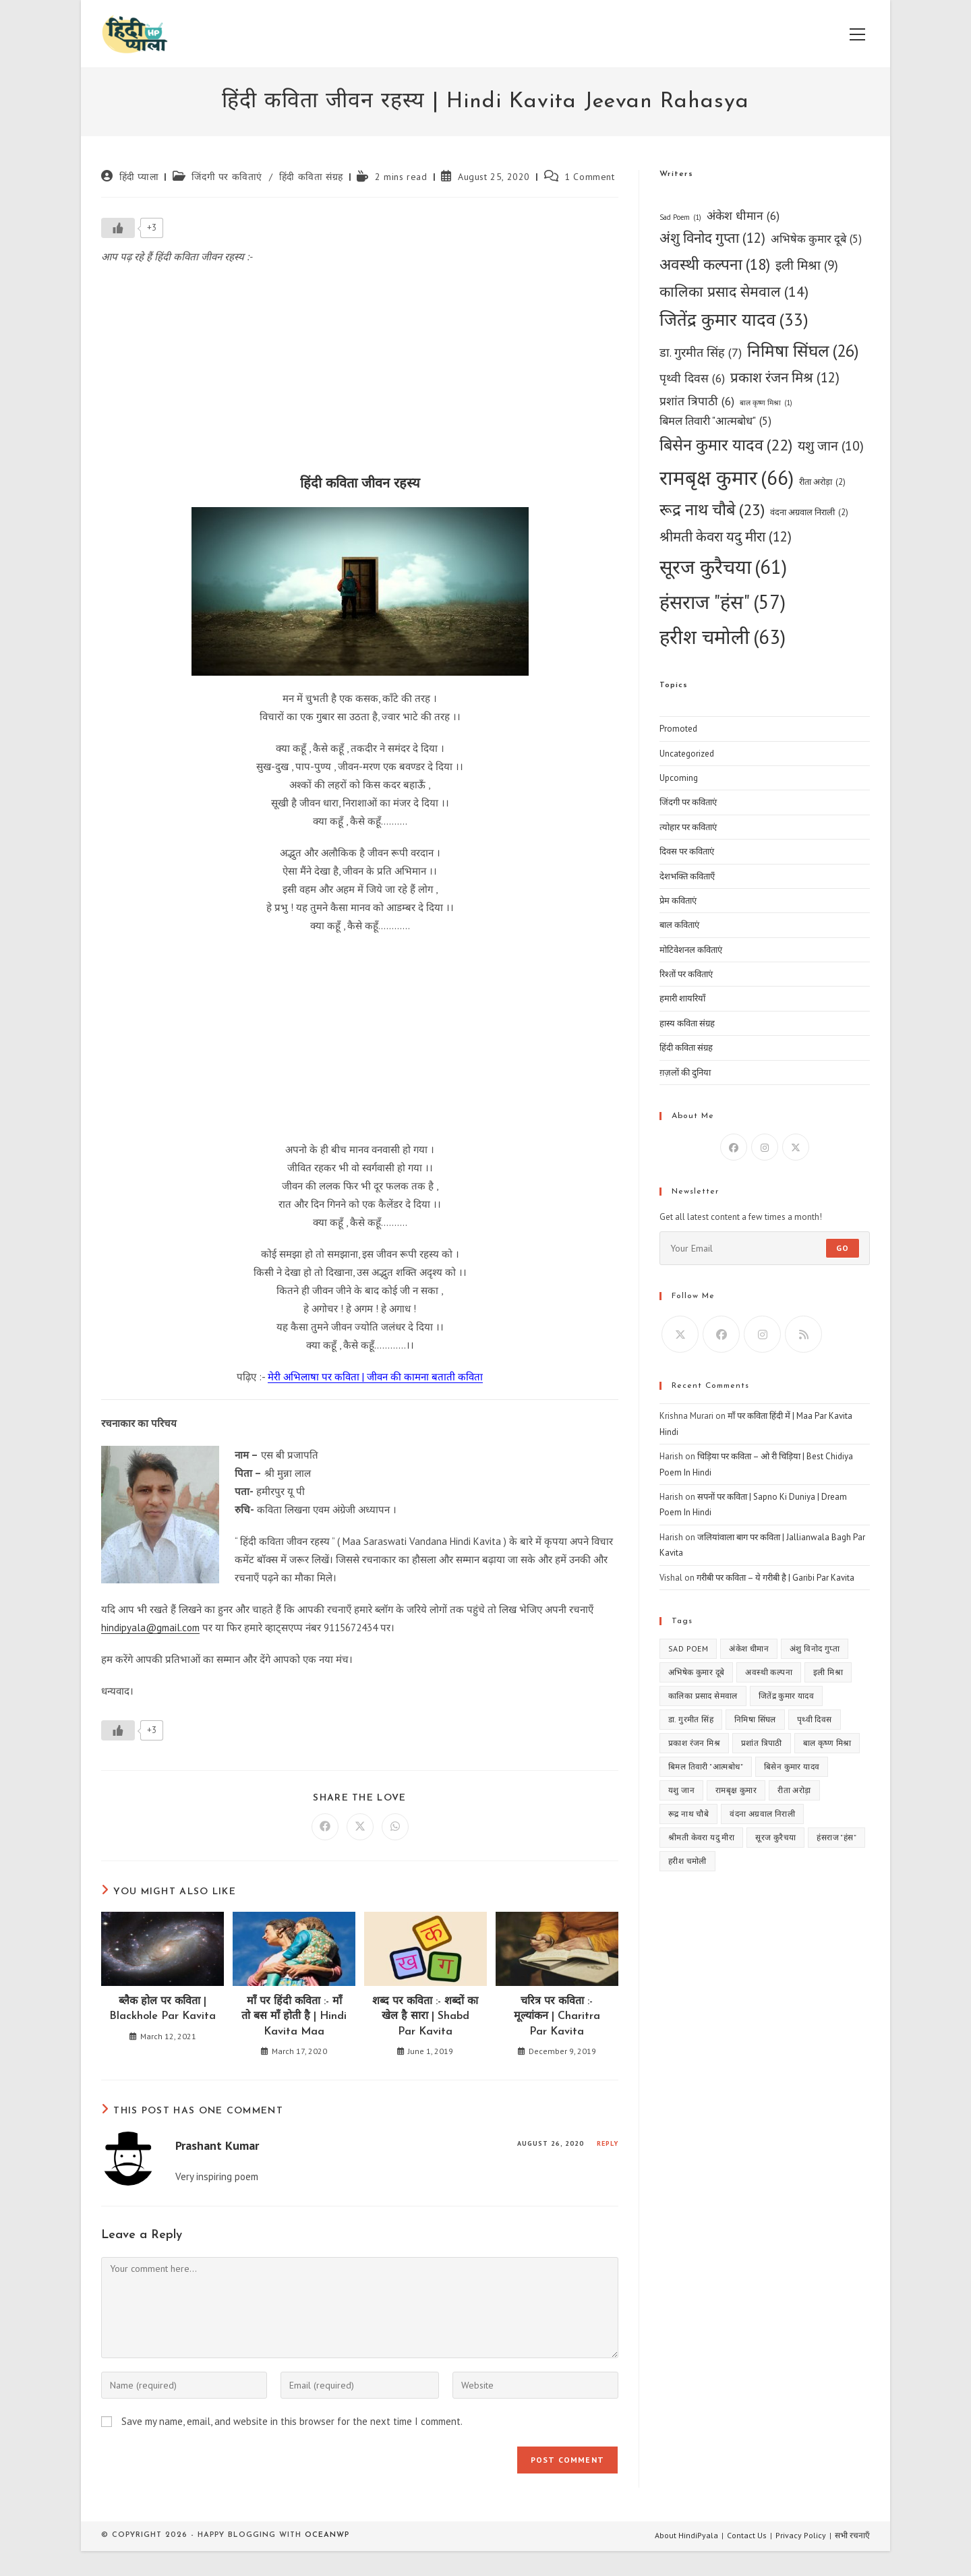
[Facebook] (733, 1147)
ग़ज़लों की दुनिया (685, 1072)
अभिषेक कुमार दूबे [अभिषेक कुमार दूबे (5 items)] (816, 239)
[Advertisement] (359, 373)
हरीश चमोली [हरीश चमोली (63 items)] (722, 636)
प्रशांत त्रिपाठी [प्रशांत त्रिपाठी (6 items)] (696, 400)
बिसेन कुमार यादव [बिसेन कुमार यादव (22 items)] (725, 445)
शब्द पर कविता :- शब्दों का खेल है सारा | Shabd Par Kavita (425, 2016)
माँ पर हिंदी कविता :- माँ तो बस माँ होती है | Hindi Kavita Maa (294, 2016)
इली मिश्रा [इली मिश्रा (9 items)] (806, 265)
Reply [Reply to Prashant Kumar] (607, 2143)
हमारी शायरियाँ (682, 998)
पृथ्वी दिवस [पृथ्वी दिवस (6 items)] (692, 378)
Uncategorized (686, 753)
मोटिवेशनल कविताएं (690, 950)
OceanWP (327, 2535)
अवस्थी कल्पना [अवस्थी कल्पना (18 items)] (714, 265)
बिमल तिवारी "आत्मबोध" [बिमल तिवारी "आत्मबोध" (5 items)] (715, 421)
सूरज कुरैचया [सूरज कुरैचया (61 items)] (723, 567)
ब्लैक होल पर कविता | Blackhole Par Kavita (162, 2009)
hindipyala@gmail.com (150, 1627)
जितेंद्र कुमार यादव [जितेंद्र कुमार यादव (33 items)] (733, 319)
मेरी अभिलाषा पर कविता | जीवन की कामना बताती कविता (375, 1376)
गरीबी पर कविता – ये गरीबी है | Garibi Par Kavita (775, 1577)
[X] (795, 1147)
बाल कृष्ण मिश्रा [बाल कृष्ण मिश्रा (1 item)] (766, 403)
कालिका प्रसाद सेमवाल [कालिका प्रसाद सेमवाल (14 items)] (733, 292)
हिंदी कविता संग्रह (311, 177)
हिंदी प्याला (139, 177)
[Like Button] (118, 228)
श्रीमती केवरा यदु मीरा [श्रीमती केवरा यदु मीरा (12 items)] (725, 537)
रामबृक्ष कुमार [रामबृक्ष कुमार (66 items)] (726, 478)
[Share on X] (360, 1826)
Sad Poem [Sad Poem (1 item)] (680, 217)
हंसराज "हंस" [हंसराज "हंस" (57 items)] (722, 602)
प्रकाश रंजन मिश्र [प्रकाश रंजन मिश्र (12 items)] (785, 377)
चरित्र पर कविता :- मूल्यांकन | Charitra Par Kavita (557, 2016)
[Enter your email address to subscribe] (764, 1248)
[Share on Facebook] (325, 1826)
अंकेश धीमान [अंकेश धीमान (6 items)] (743, 215)
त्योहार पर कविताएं (688, 827)
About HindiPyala (686, 2535)
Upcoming (678, 778)
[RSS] (803, 1334)
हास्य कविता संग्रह (687, 1023)
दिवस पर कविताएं (686, 851)
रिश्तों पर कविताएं (686, 974)
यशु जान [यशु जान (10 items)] (831, 445)
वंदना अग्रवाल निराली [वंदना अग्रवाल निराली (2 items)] (809, 512)
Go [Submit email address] (842, 1248)
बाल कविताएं (679, 925)
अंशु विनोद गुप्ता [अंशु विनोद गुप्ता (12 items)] (712, 238)
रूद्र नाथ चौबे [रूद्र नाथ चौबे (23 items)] (712, 510)
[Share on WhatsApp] (395, 1826)
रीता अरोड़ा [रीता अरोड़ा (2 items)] (822, 482)
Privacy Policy (800, 2535)
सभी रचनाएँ (852, 2535)
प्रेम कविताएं (678, 900)
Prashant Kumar (217, 2145)
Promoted (678, 728)
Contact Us (747, 2535)
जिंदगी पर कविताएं (227, 177)
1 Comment (589, 177)
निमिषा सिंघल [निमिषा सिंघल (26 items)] (803, 350)
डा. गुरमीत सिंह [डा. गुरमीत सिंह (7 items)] (700, 352)
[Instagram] (764, 1147)
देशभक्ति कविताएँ (687, 876)
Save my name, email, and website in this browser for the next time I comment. (292, 2421)
